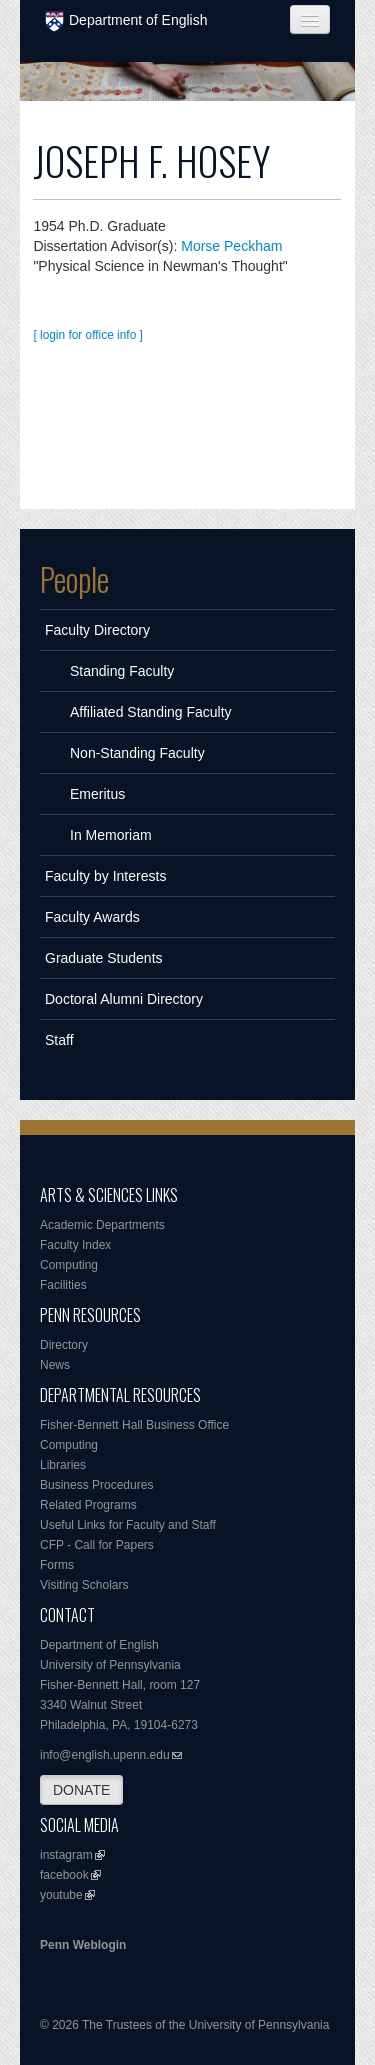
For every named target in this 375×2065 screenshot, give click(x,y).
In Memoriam (111, 835)
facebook (64, 1875)
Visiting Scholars (84, 1585)
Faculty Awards (92, 917)
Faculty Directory (97, 630)
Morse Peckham (231, 246)
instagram (66, 1855)
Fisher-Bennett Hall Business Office (134, 1425)
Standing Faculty (122, 671)
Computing (69, 1265)
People (74, 579)
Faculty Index (75, 1245)
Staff (59, 1040)
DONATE (81, 1790)
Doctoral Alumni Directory (124, 999)
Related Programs (88, 1505)
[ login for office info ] (88, 335)
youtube (61, 1895)
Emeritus (97, 794)
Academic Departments (102, 1225)
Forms (57, 1565)
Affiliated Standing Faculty (151, 712)
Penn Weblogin (83, 1945)
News (55, 1365)
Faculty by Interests (105, 876)
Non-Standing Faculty (137, 753)
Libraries (63, 1465)
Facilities (63, 1285)
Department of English (126, 21)
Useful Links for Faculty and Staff (128, 1525)
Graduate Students (104, 958)
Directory (64, 1345)
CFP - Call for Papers (97, 1545)
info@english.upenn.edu (105, 1755)
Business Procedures (96, 1485)
